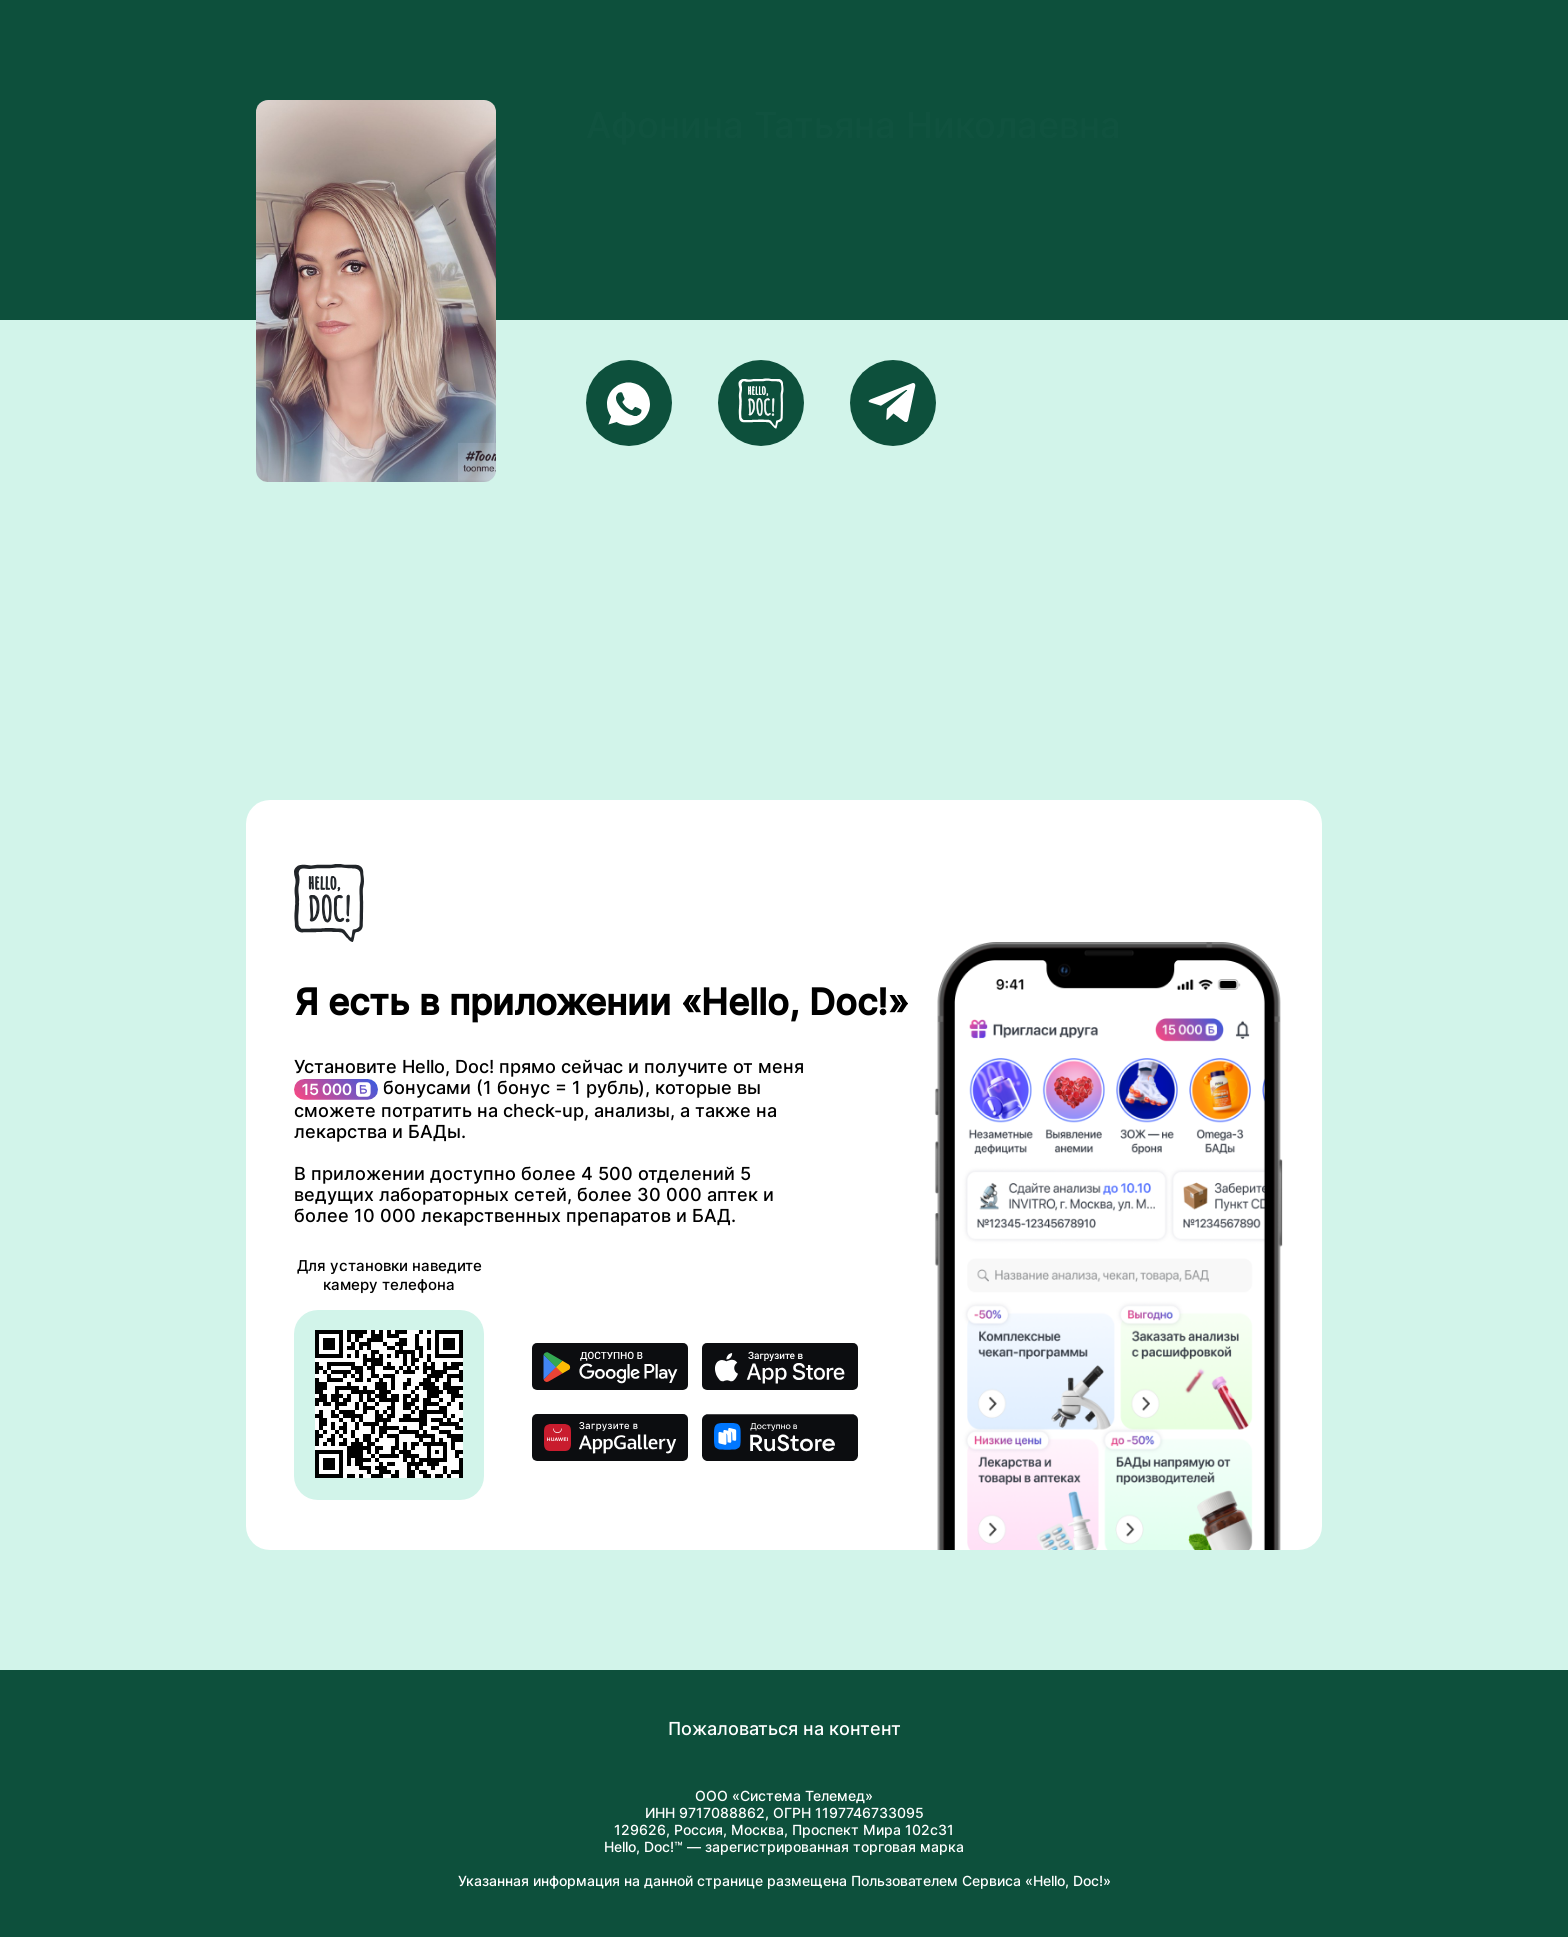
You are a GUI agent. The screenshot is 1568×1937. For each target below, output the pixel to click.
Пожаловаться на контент (784, 1728)
